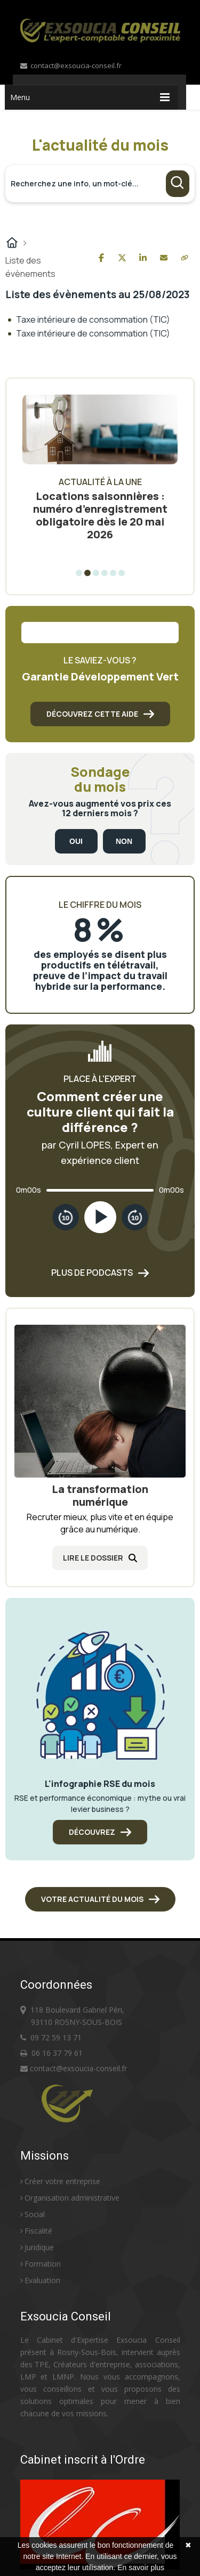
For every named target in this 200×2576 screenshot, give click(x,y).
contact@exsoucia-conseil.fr (71, 65)
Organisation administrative (69, 2198)
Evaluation (40, 2280)
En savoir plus (140, 2567)
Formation (40, 2264)
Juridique (37, 2247)
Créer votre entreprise (60, 2181)
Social (32, 2214)
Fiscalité (36, 2231)
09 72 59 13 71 (56, 2037)
